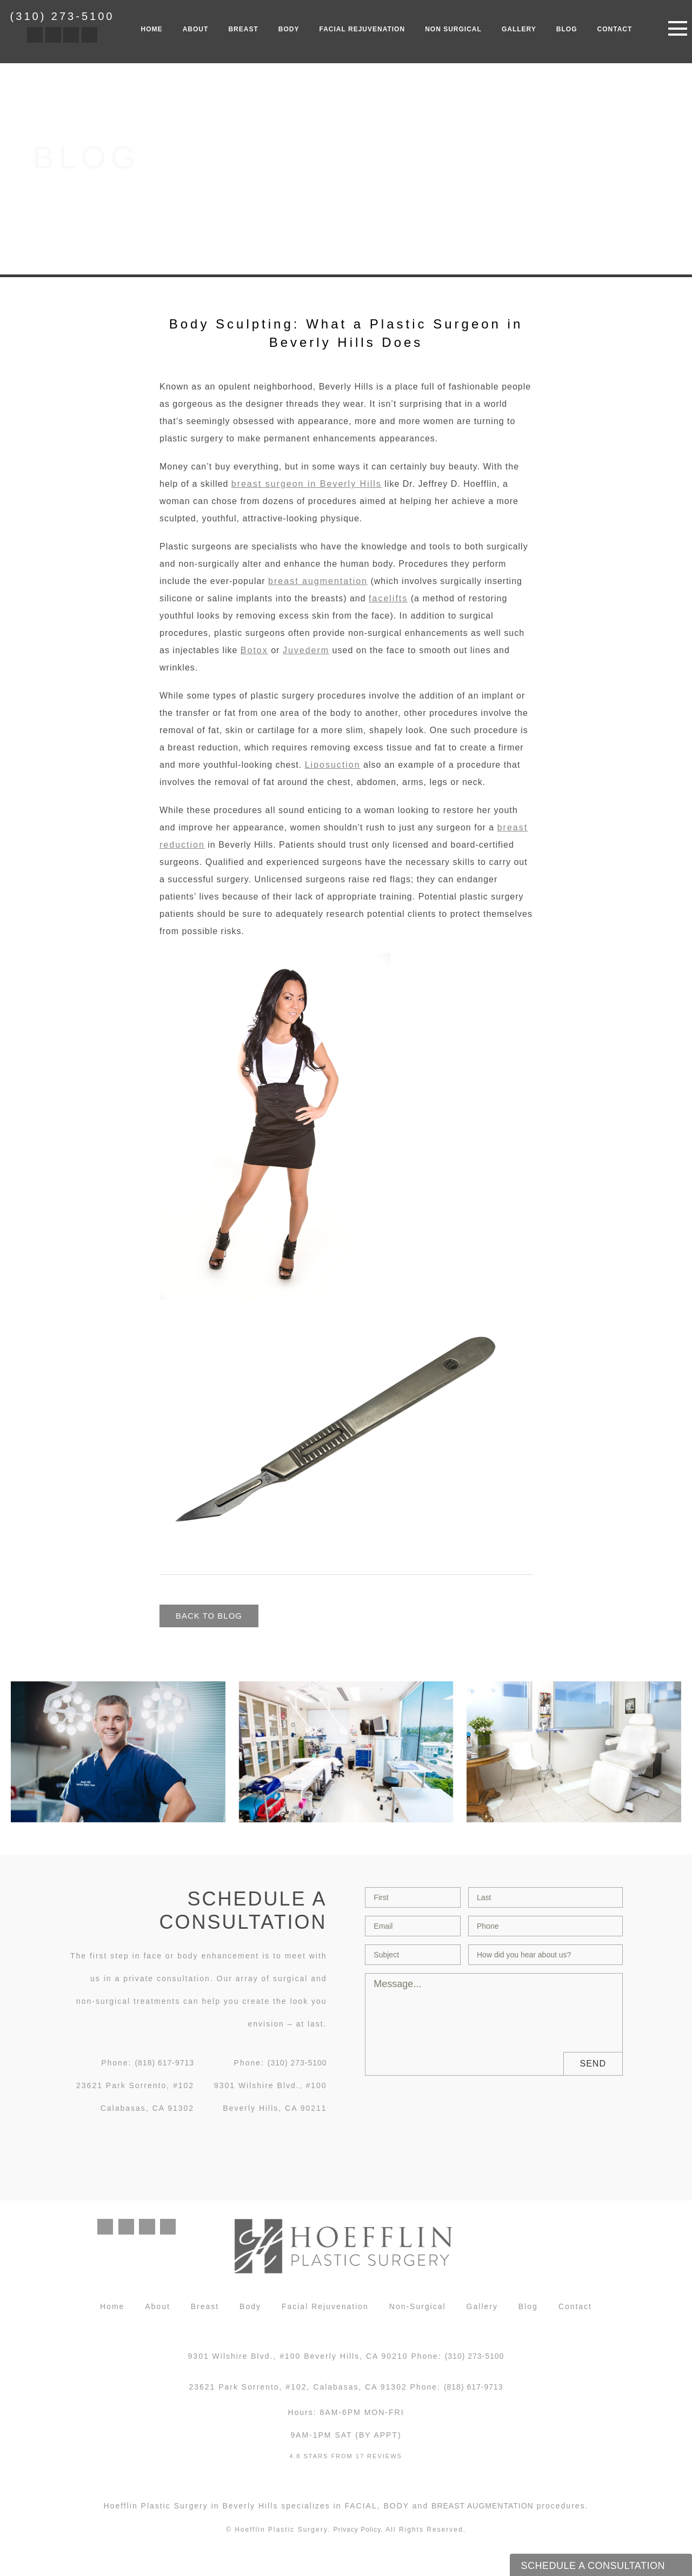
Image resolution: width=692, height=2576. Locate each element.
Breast (243, 29)
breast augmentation (318, 581)
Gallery (519, 29)
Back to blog (211, 1615)
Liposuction (333, 764)
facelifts (388, 598)
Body (289, 29)
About (196, 29)
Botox (254, 650)
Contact (615, 29)
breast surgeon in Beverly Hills (306, 483)
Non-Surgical (417, 2310)
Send (593, 2064)
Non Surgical (453, 29)
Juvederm (306, 650)
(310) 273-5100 (62, 16)
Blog (566, 29)
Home (152, 29)
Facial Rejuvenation (362, 29)
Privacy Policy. (358, 2534)
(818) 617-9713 (164, 2063)
